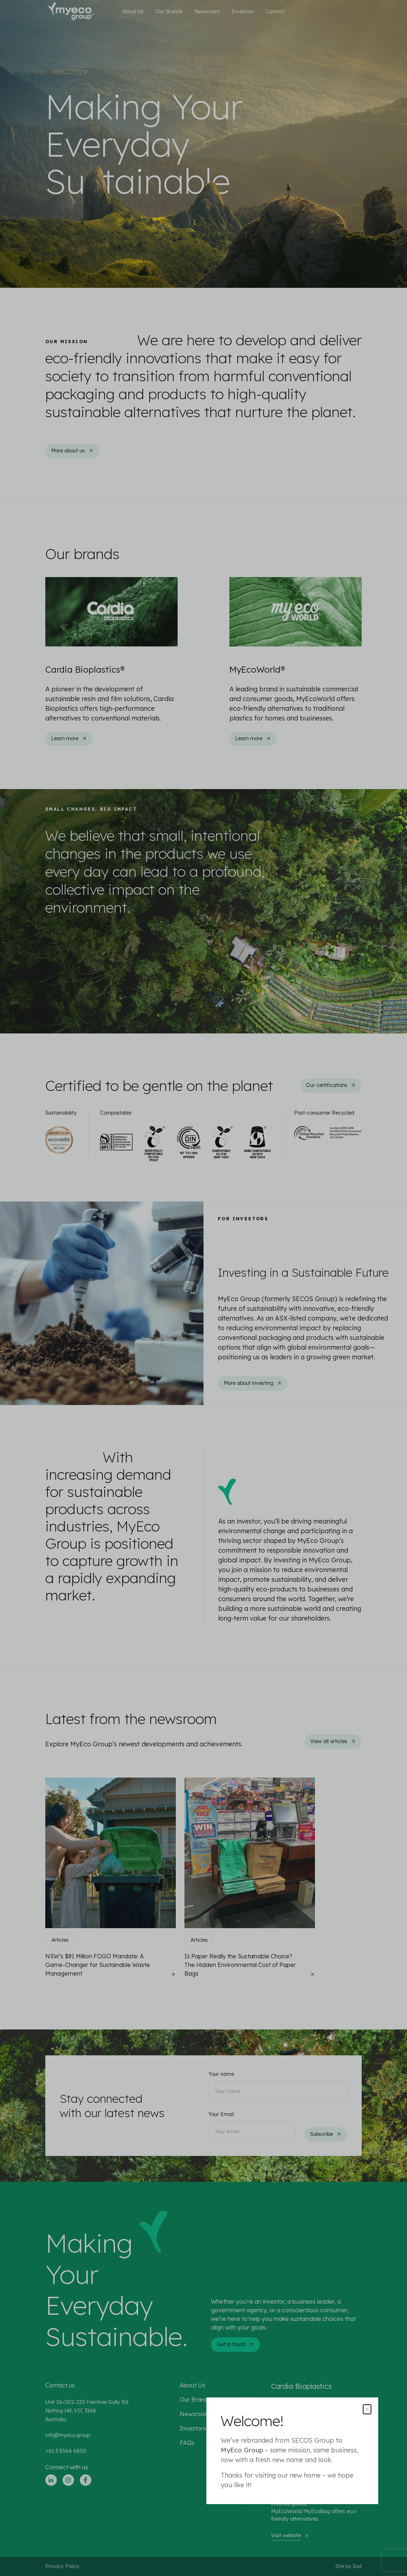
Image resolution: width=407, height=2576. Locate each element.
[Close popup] (367, 2409)
